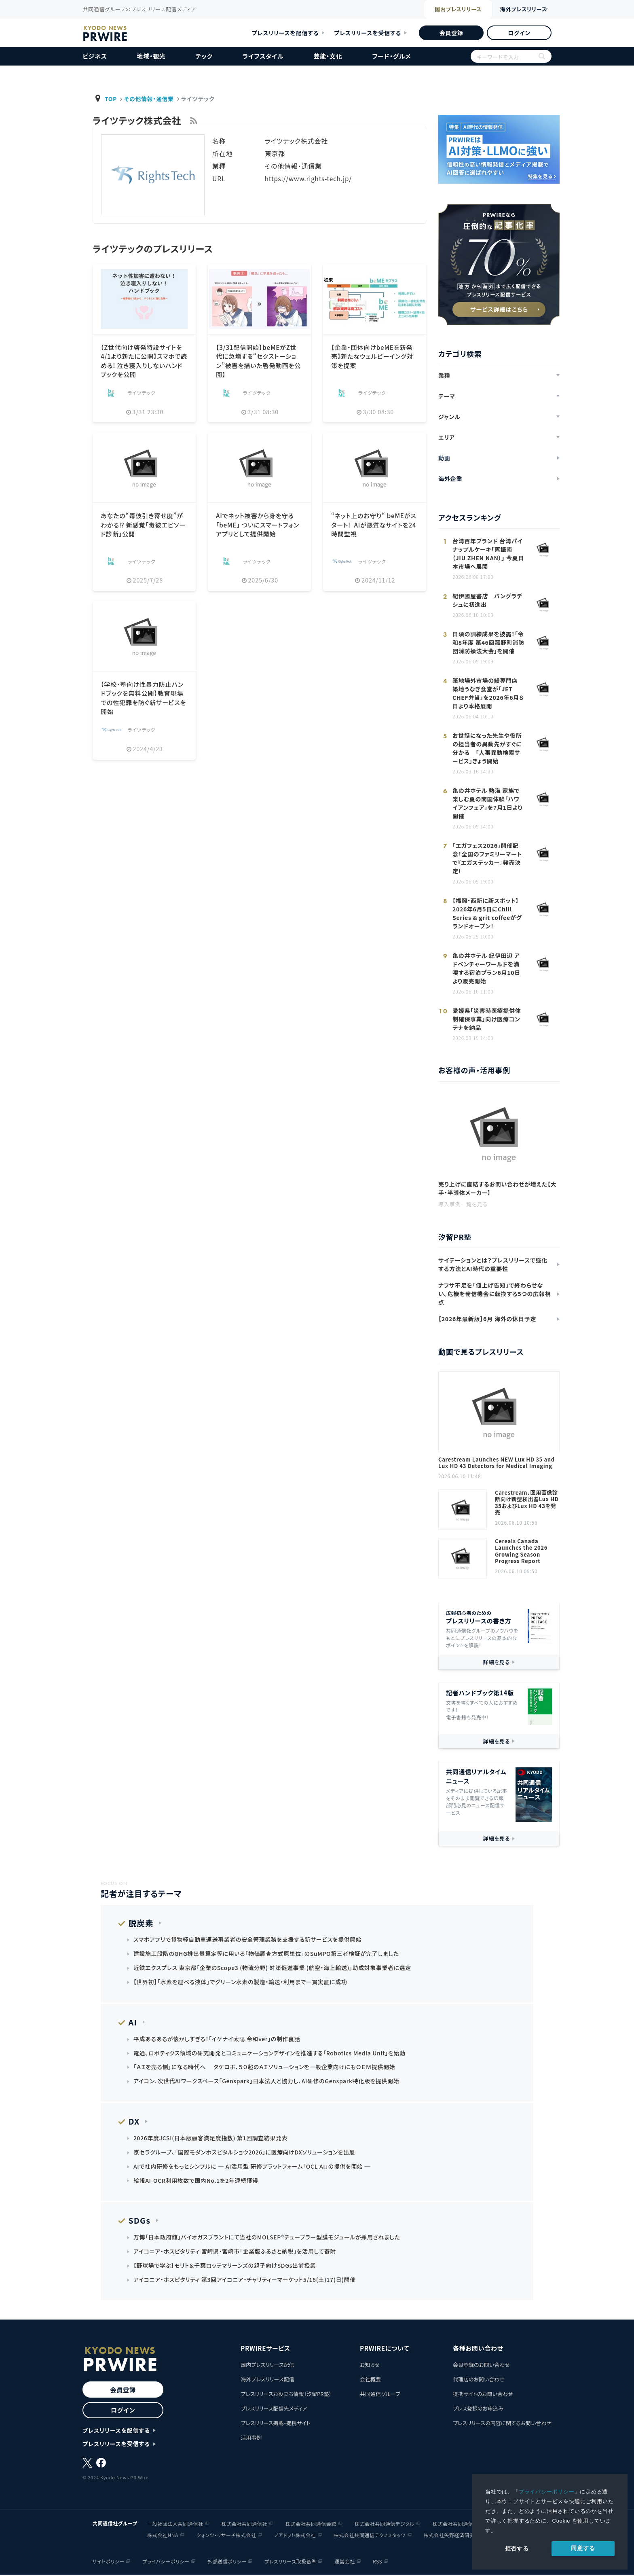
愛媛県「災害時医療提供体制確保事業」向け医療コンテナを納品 (486, 1019)
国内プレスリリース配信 (267, 2366)
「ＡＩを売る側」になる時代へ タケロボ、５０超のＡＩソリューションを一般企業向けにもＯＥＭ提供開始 (265, 2067)
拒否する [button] (517, 2548)
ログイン (519, 33)
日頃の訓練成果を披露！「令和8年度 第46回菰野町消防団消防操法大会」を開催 (488, 642)
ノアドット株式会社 (294, 2535)
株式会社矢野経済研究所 (452, 2535)
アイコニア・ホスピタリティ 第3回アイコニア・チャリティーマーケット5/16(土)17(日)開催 (245, 2281)
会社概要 (370, 2380)
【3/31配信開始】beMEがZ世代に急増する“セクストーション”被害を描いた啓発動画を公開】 (258, 360)
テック (204, 56)
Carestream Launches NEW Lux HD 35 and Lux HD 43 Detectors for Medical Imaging (496, 1463)
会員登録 (451, 33)
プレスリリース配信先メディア (274, 2409)
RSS (378, 2562)
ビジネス (94, 56)
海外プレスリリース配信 (267, 2380)
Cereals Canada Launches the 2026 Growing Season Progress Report (521, 1551)
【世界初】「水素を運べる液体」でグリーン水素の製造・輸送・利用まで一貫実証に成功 (241, 1982)
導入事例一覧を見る (463, 1204)
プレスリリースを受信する (367, 33)
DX (133, 2122)
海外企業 (450, 479)
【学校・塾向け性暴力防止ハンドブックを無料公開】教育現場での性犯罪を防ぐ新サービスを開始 (144, 697)
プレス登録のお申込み (478, 2409)
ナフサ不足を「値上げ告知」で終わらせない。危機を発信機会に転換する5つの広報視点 (494, 1293)
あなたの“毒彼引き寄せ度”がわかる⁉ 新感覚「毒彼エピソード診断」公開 (144, 524)
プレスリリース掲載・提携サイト (275, 2424)
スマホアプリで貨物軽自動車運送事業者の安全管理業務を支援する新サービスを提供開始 (248, 1940)
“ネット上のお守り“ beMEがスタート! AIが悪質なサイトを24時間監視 (373, 524)
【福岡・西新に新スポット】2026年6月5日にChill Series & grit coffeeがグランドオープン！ (487, 913)
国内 (441, 10)
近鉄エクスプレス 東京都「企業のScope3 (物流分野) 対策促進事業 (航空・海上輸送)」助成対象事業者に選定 (273, 1968)
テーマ (446, 396)
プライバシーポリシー (547, 2492)
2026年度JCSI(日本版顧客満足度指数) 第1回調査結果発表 (211, 2139)
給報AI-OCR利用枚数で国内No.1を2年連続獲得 (196, 2181)
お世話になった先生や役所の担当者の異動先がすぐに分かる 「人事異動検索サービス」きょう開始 (487, 748)
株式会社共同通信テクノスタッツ (370, 2535)
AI (131, 2022)
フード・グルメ (391, 56)
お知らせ (370, 2366)
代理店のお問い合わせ (479, 2380)
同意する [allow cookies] (583, 2548)
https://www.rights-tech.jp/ (310, 178)
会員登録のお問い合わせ (481, 2366)
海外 (516, 9)
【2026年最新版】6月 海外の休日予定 (487, 1319)
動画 (444, 458)
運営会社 (345, 2562)
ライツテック (142, 392)
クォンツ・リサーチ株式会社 (226, 2535)
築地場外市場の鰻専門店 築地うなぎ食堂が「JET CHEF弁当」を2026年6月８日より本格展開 (488, 693)
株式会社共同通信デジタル (384, 2524)
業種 (444, 375)
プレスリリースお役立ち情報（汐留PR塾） (286, 2395)
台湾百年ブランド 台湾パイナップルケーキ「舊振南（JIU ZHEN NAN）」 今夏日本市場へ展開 (488, 553)
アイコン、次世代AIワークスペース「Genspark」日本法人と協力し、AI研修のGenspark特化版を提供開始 (267, 2082)
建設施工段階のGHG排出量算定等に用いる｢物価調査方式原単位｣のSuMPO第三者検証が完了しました (267, 1954)
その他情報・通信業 (150, 98)
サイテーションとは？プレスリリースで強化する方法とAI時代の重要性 (492, 1264)
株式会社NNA (162, 2535)
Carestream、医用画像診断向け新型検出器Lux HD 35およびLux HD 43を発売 (527, 1502)
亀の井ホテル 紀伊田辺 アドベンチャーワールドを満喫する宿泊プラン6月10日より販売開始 (486, 968)
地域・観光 (151, 56)
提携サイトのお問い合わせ (483, 2395)
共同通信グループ (380, 2395)
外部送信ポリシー (227, 2562)
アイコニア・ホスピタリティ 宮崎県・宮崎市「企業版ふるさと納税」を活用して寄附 (235, 2252)
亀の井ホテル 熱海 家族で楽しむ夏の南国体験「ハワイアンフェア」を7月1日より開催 (487, 803)
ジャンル (449, 417)
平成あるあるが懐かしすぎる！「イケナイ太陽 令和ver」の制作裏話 (217, 2039)
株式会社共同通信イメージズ (465, 2524)
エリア (446, 437)
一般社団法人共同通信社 (175, 2524)
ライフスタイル (263, 56)
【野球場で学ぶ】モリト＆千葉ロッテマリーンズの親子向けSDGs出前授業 (225, 2266)
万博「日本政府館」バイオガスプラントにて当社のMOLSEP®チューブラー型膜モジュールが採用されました (268, 2238)
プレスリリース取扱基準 (291, 2562)
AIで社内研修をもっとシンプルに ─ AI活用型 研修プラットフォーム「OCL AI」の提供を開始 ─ (252, 2167)
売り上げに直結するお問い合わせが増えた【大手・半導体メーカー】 (497, 1188)
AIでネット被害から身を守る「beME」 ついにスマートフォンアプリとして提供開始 (257, 524)
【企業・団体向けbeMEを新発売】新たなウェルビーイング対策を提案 (374, 356)
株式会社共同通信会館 (310, 2524)
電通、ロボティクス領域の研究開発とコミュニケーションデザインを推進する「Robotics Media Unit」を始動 (270, 2053)
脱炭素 (140, 1923)
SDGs (138, 2221)
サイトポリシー (108, 2562)
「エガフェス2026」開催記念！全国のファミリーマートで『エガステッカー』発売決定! (487, 858)
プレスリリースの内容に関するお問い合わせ (502, 2424)
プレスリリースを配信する (285, 33)
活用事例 (251, 2439)
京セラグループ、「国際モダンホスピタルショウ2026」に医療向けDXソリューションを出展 (245, 2153)
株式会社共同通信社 (244, 2524)
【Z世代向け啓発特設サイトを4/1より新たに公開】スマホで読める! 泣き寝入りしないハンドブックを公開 (144, 360)
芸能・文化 (327, 56)
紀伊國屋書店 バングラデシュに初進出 (487, 600)
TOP (111, 98)
